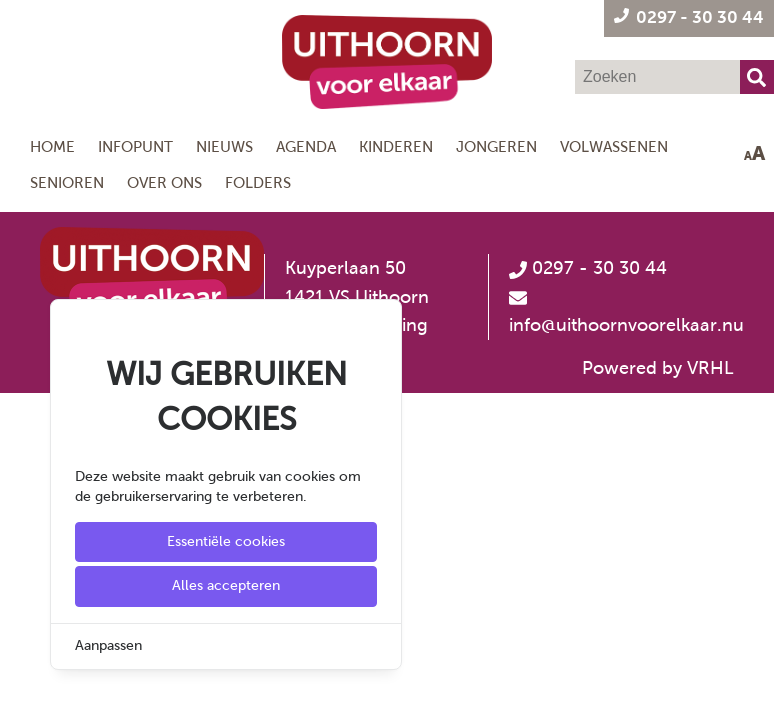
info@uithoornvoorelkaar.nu (626, 325)
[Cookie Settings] (23, 690)
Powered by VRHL (658, 368)
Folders (258, 182)
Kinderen (396, 146)
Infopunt (135, 146)
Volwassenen (614, 146)
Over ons (164, 182)
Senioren (67, 182)
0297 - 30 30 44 (588, 268)
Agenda (306, 146)
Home (52, 146)
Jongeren (496, 146)
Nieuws (224, 146)
